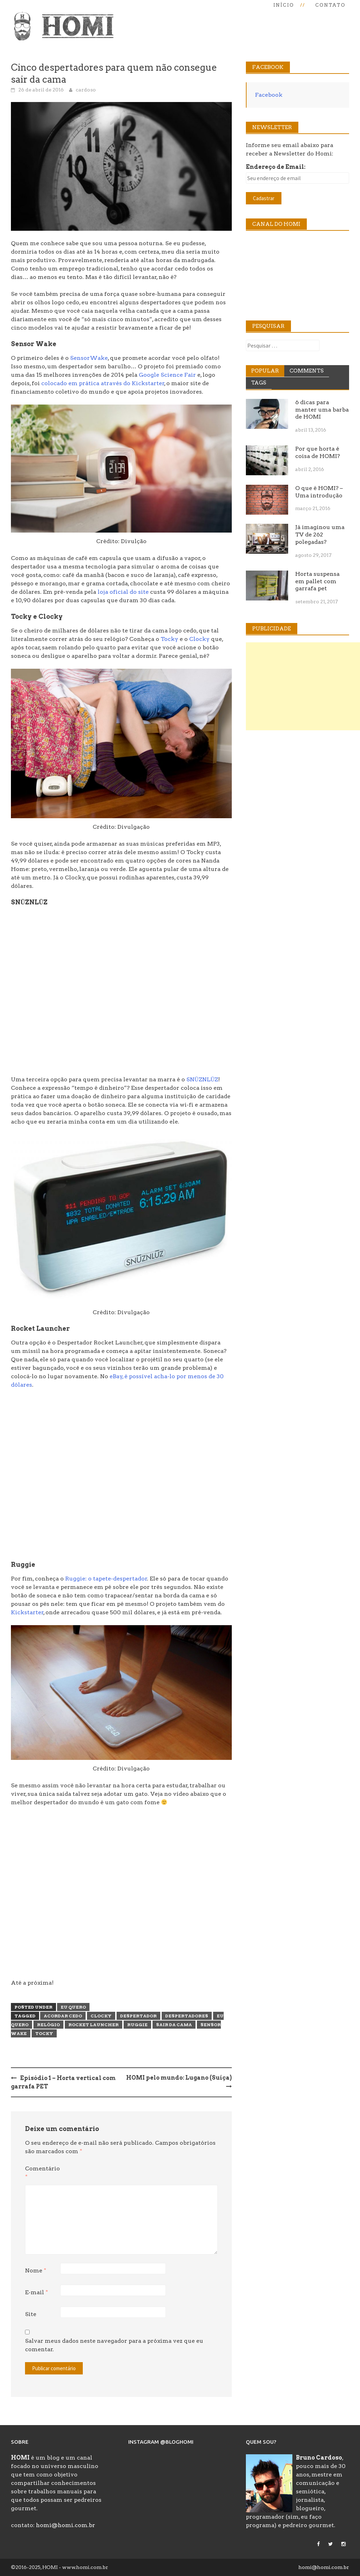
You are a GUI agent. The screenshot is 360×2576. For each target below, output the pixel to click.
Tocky (169, 639)
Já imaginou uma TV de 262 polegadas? (320, 534)
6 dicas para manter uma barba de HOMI (322, 409)
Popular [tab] (265, 371)
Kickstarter (27, 1612)
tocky (44, 2033)
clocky (101, 2015)
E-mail (36, 2292)
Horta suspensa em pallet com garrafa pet (317, 581)
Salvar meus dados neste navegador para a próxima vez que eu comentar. (114, 2345)
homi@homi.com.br (65, 2525)
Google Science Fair (167, 374)
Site (30, 2314)
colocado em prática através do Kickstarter (103, 383)
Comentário (42, 2172)
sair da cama (174, 2024)
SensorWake (89, 358)
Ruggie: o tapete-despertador (106, 1578)
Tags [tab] (258, 383)
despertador (138, 2015)
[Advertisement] (303, 686)
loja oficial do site (123, 592)
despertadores (186, 2015)
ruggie (137, 2024)
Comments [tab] (307, 371)
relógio (48, 2024)
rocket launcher (93, 2024)
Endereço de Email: (275, 167)
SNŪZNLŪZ (202, 1079)
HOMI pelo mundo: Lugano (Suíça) (179, 2077)
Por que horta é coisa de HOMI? (317, 452)
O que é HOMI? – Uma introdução (319, 492)
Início (283, 5)
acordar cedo (63, 2015)
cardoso (86, 90)
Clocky (199, 639)
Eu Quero (73, 2007)
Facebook (269, 94)
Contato (330, 5)
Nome (35, 2270)
